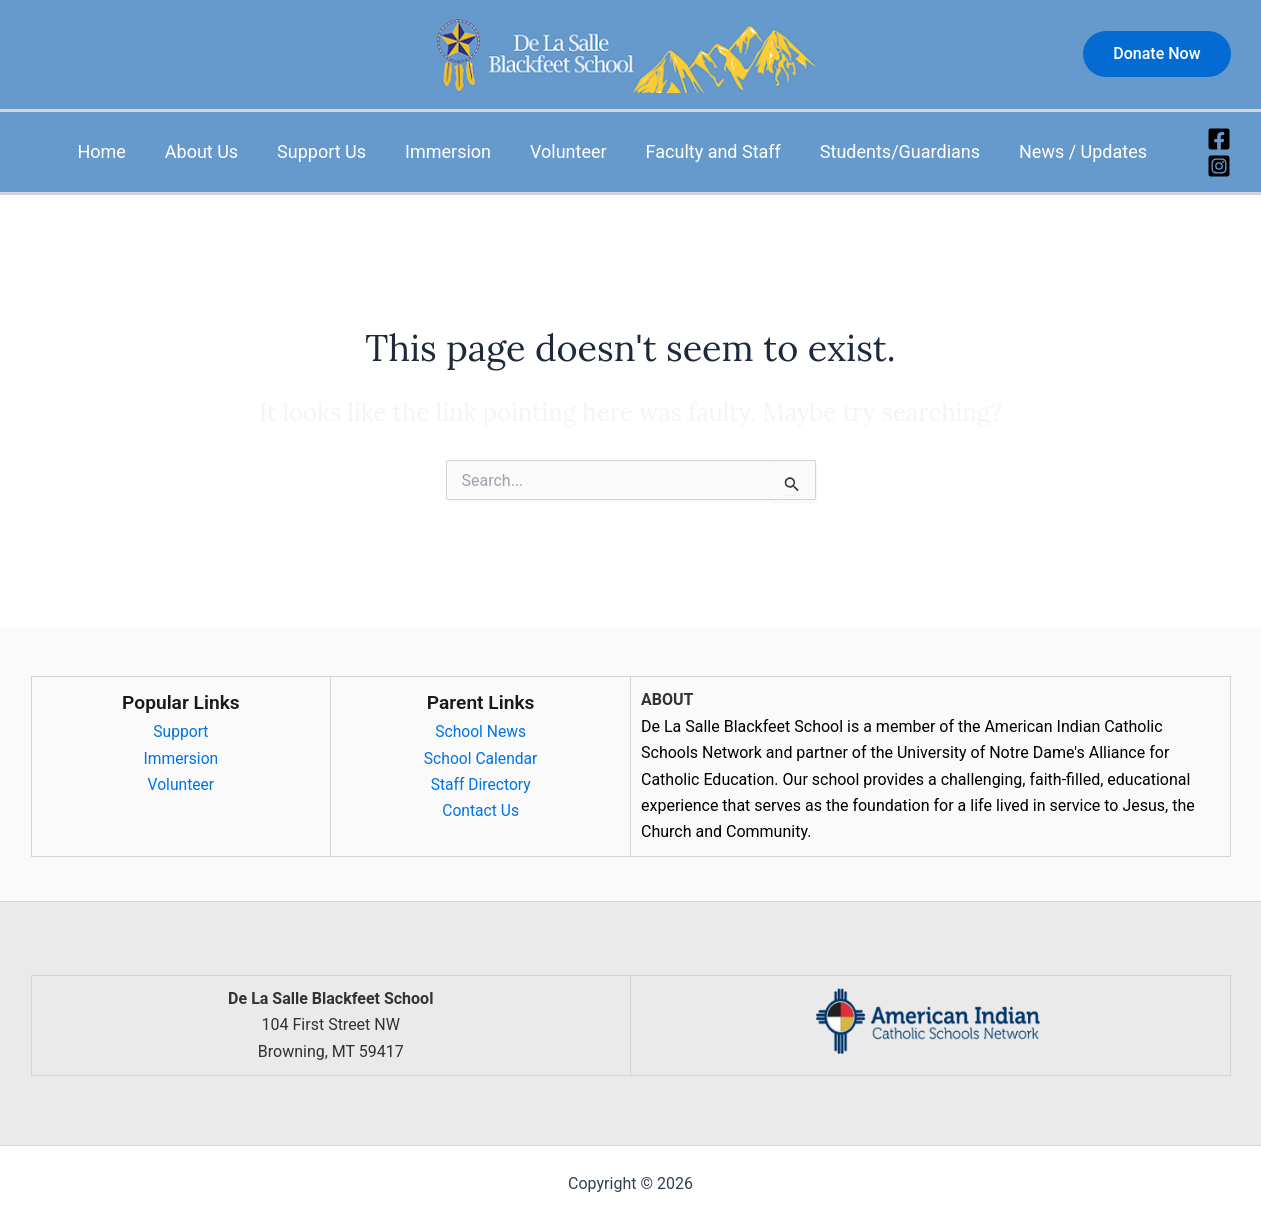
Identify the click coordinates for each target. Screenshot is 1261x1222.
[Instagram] (1219, 166)
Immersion (461, 151)
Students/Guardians (904, 151)
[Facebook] (1219, 139)
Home (124, 151)
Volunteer (578, 151)
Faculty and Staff (720, 151)
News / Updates (1084, 151)
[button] (1156, 54)
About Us (220, 151)
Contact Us (480, 810)
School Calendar (480, 758)
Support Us (337, 151)
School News (480, 731)
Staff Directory (480, 784)
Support (181, 731)
